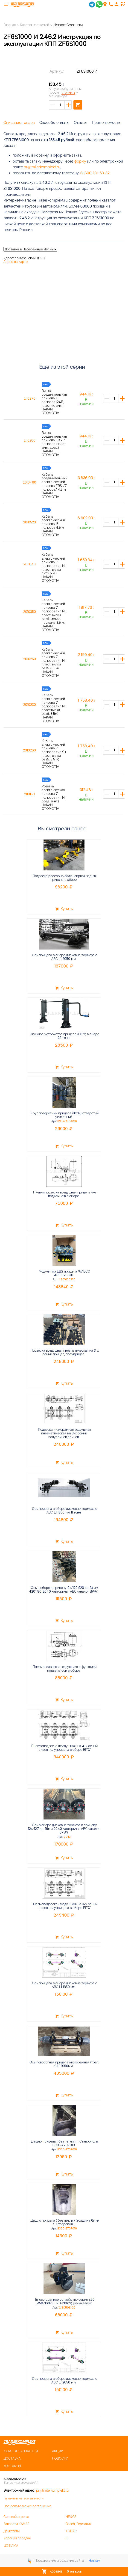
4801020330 (67, 1279)
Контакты (12, 2466)
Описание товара (19, 122)
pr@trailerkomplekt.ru (42, 167)
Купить (64, 909)
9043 (67, 1836)
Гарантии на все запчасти (23, 2498)
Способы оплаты (54, 122)
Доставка (12, 2458)
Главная (9, 25)
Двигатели (11, 2531)
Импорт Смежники (68, 25)
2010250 (29, 659)
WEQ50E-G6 (67, 2307)
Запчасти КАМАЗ (16, 2524)
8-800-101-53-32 (14, 2479)
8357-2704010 (67, 1121)
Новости (60, 2458)
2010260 (29, 750)
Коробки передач (17, 2538)
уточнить (68, 92)
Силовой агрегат (16, 2517)
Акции (58, 2451)
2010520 (29, 522)
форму (80, 161)
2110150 (29, 794)
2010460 (29, 482)
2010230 (29, 704)
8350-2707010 (67, 2149)
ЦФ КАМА (10, 2545)
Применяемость (106, 122)
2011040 (29, 564)
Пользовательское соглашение (27, 2506)
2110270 (29, 398)
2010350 (29, 612)
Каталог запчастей (34, 25)
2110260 (29, 440)
